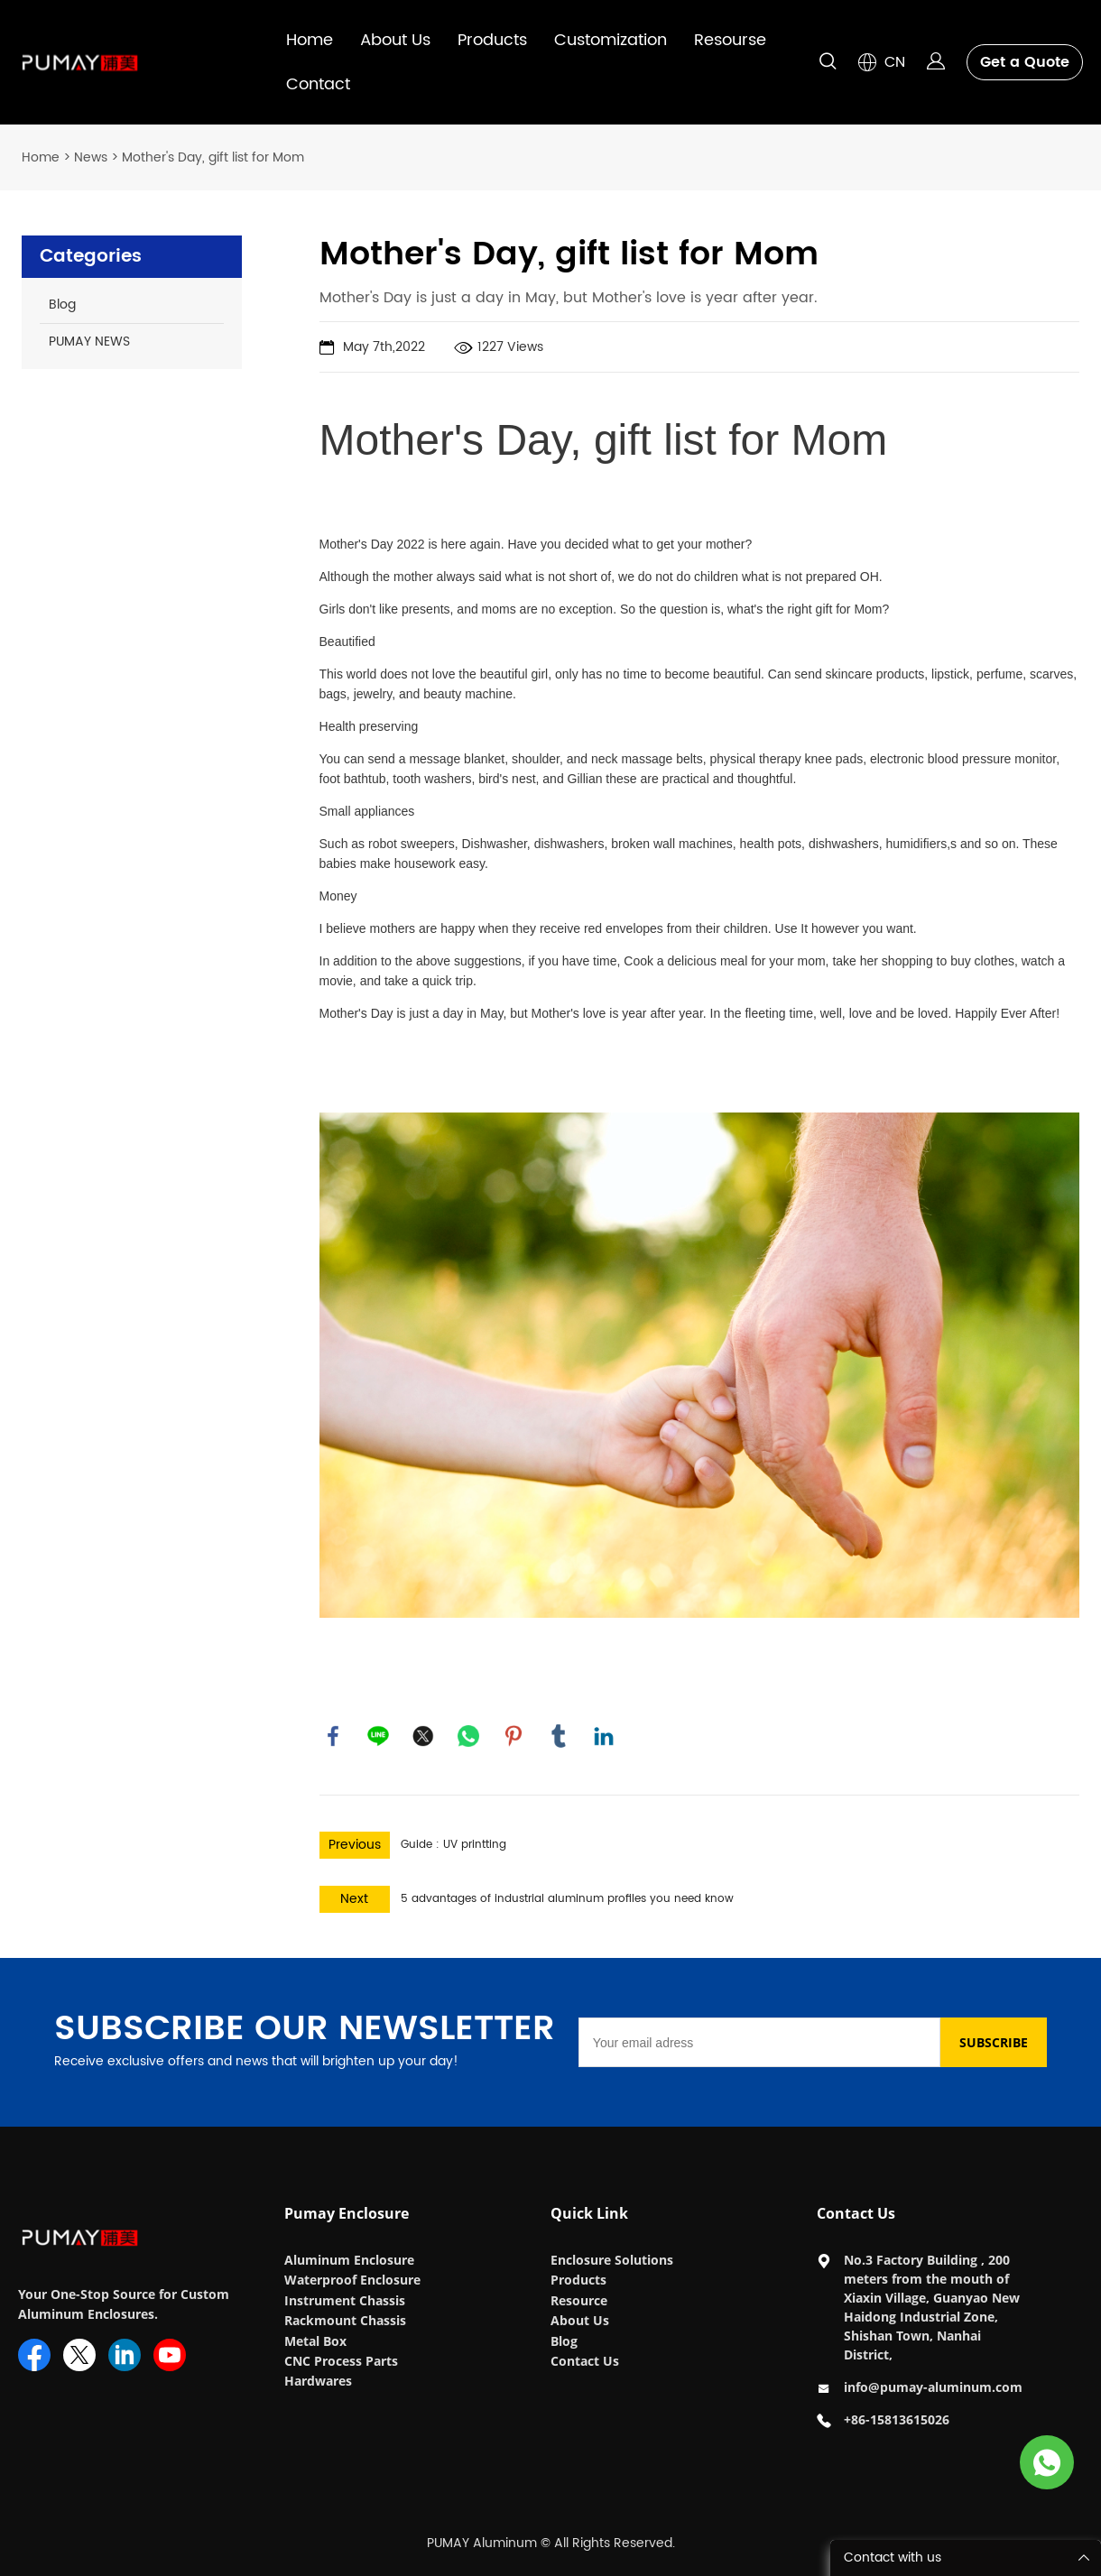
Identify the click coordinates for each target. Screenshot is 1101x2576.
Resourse (730, 40)
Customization (610, 40)
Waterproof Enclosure (352, 2279)
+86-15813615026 (896, 2419)
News (90, 157)
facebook (333, 1736)
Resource (578, 2300)
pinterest (513, 1736)
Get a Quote (1024, 62)
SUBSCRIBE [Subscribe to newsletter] (993, 2042)
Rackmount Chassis (347, 2320)
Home (309, 40)
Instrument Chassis (346, 2300)
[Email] (759, 2042)
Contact (318, 84)
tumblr (558, 1736)
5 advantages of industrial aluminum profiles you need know (567, 1898)
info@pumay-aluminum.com (933, 2387)
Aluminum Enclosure (349, 2259)
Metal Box (317, 2341)
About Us (395, 40)
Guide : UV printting (453, 1844)
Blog (564, 2341)
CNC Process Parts (343, 2360)
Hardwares (318, 2380)
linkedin (603, 1736)
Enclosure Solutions (613, 2259)
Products (492, 40)
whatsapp (468, 1736)
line (378, 1736)
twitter (423, 1736)
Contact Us (584, 2360)
